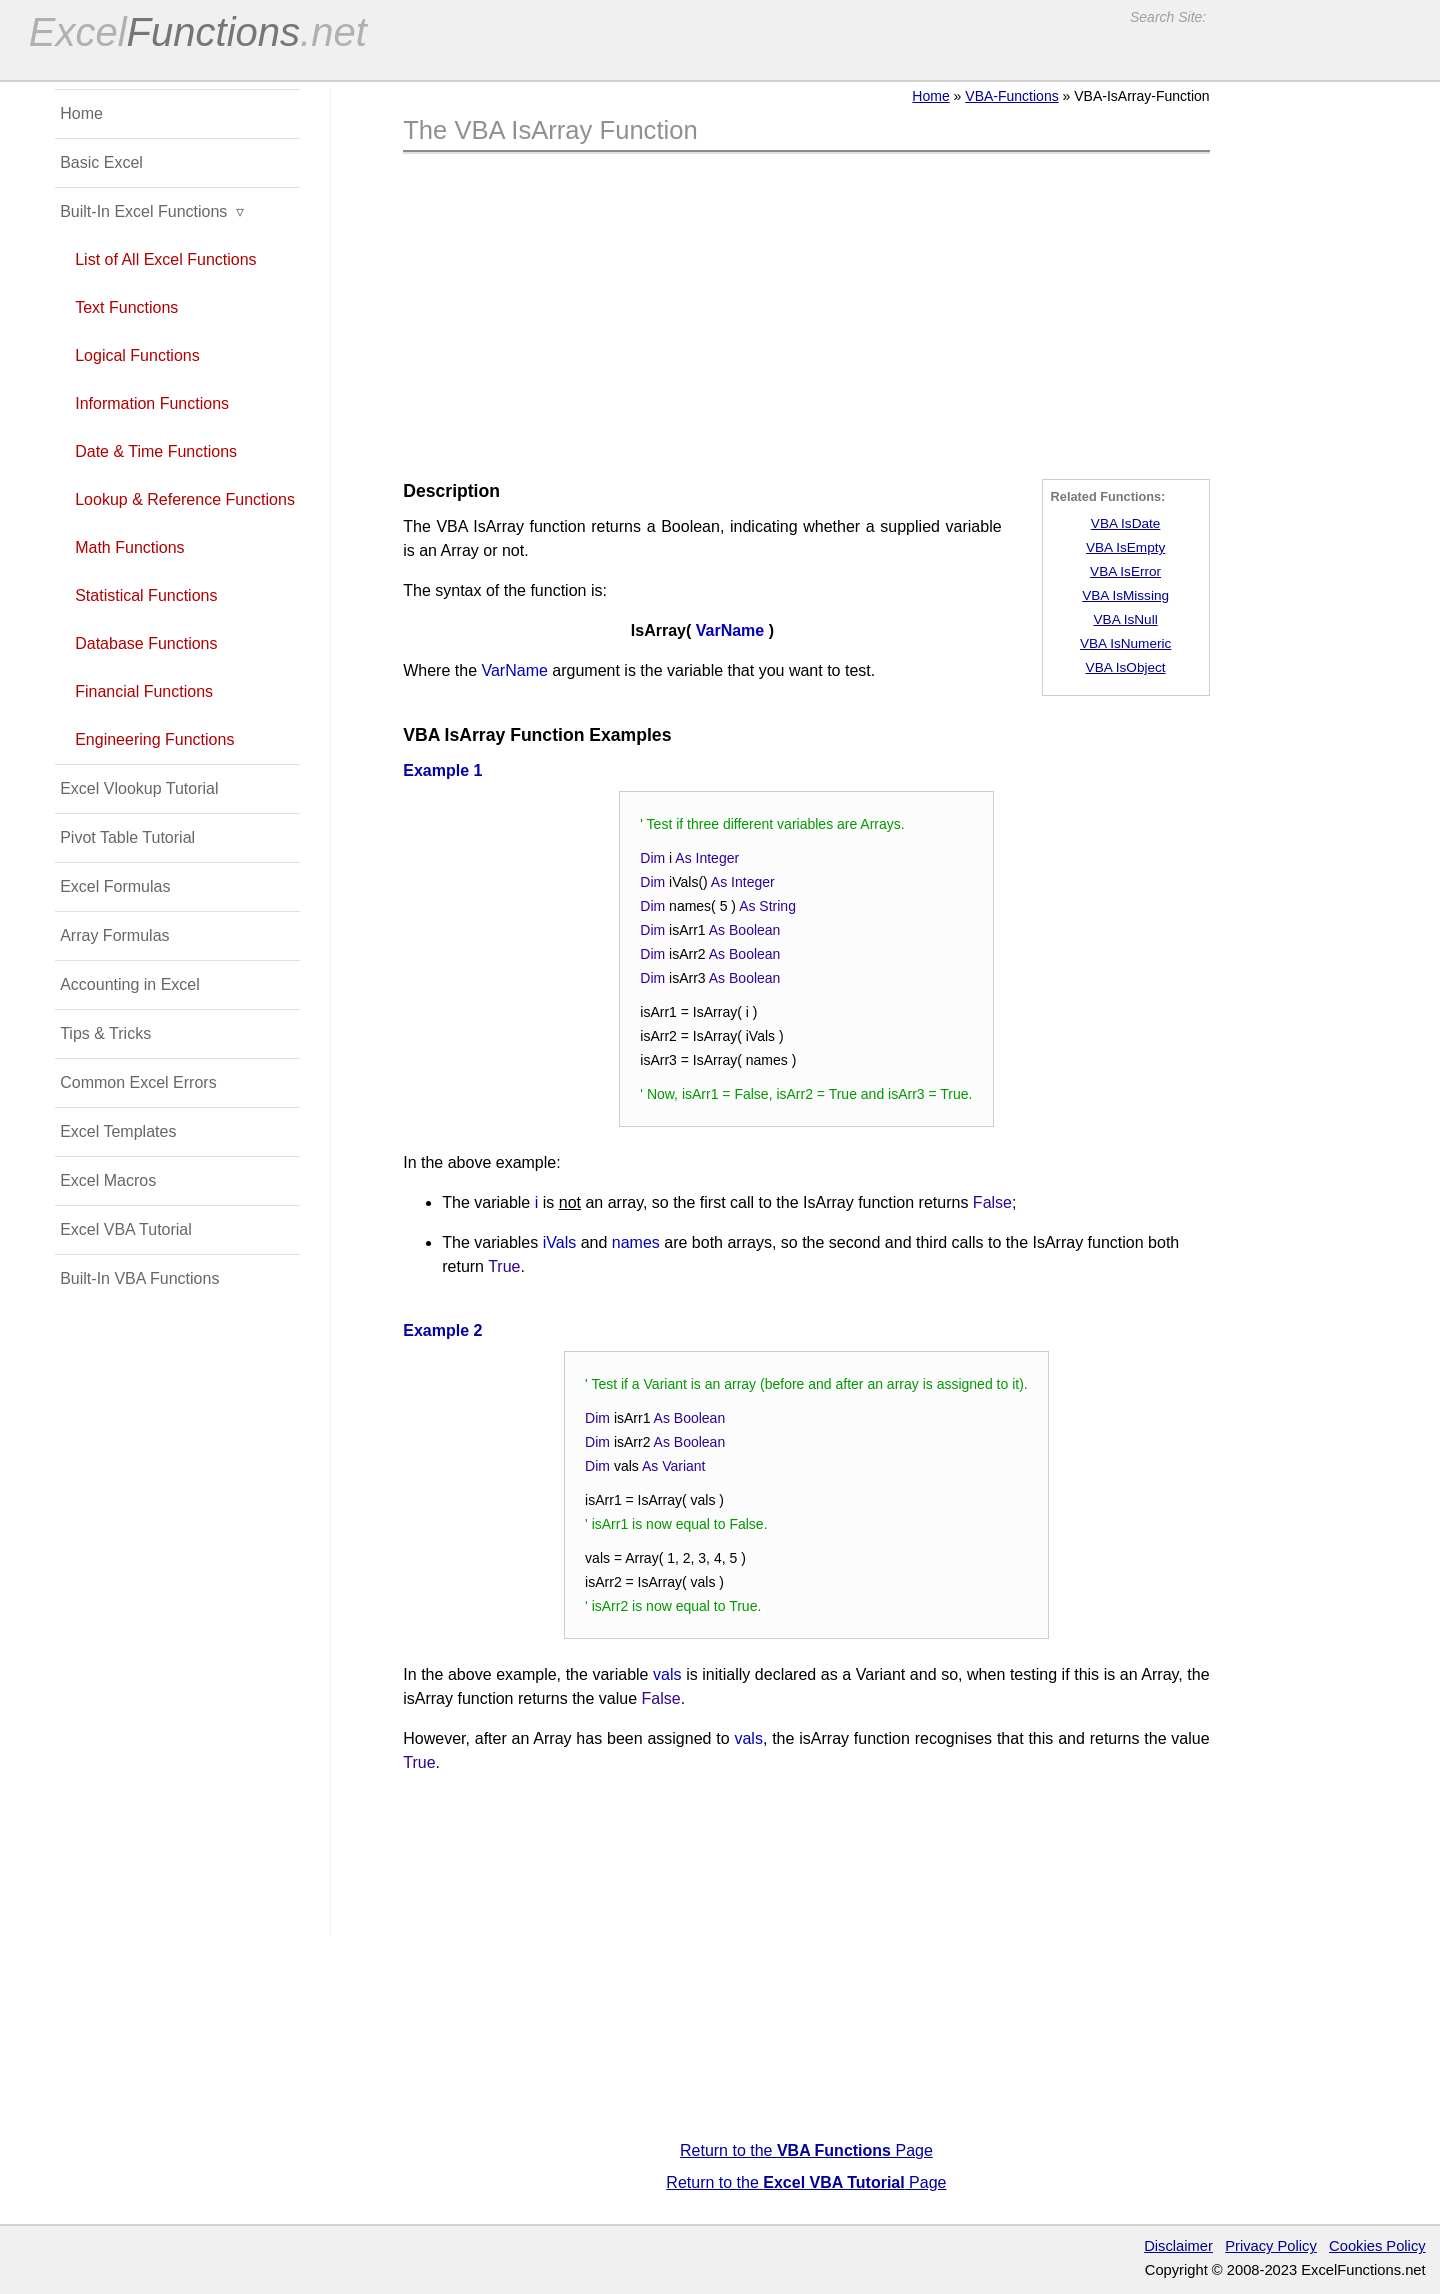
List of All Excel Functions (165, 259)
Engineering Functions (154, 739)
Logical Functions (137, 355)
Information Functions (152, 403)
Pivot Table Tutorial (127, 837)
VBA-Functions (1011, 96)
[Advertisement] (806, 319)
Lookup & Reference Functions (185, 499)
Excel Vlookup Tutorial (139, 788)
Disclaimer (1178, 2246)
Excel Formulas (115, 886)
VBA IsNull (1126, 619)
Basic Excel (101, 162)
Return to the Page (806, 2150)
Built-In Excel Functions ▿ (152, 211)
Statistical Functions (146, 595)
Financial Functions (144, 691)
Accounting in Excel (130, 984)
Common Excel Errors (138, 1082)
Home (930, 96)
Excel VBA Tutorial (126, 1229)
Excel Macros (108, 1180)
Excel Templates (118, 1131)
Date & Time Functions (156, 451)
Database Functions (146, 643)
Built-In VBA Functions (139, 1278)
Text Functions (126, 307)
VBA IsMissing (1125, 595)
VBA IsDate (1126, 523)
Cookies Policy (1377, 2246)
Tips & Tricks (105, 1033)
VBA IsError (1125, 571)
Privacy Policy (1271, 2246)
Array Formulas (114, 935)
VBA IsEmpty (1125, 547)
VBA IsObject (1126, 667)
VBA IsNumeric (1125, 643)
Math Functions (129, 547)
